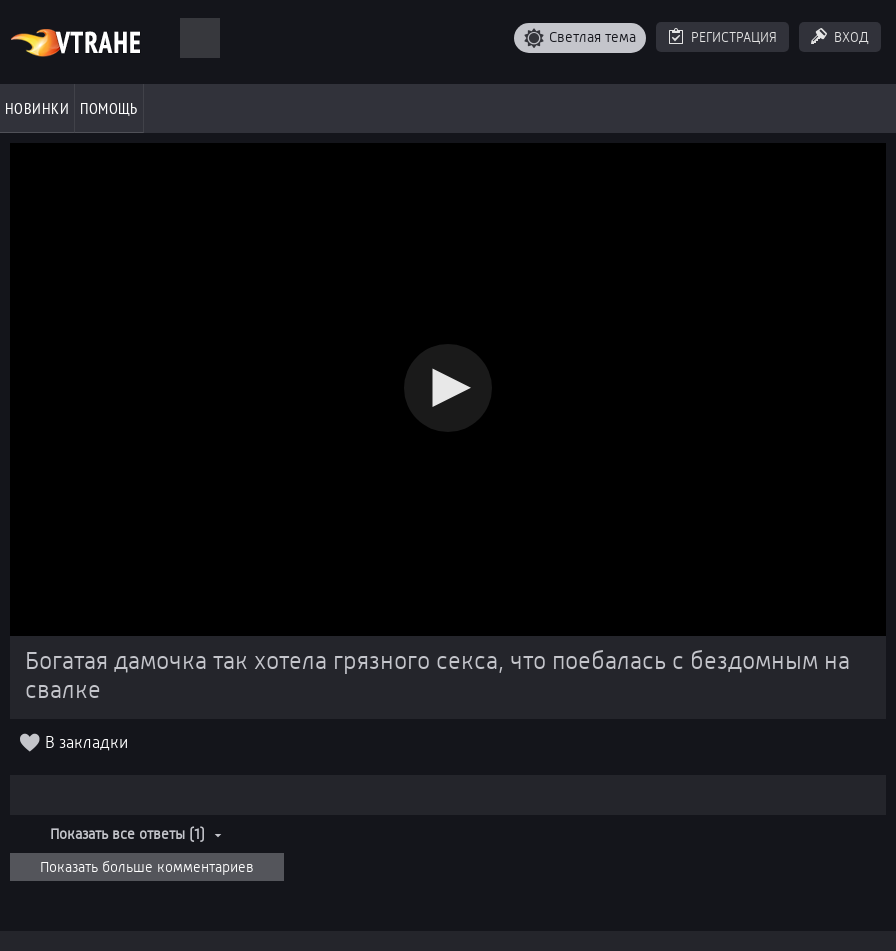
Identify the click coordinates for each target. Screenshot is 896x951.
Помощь (109, 108)
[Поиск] (200, 38)
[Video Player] (448, 389)
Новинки (37, 108)
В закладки (86, 742)
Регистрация (734, 37)
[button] (448, 388)
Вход (851, 37)
